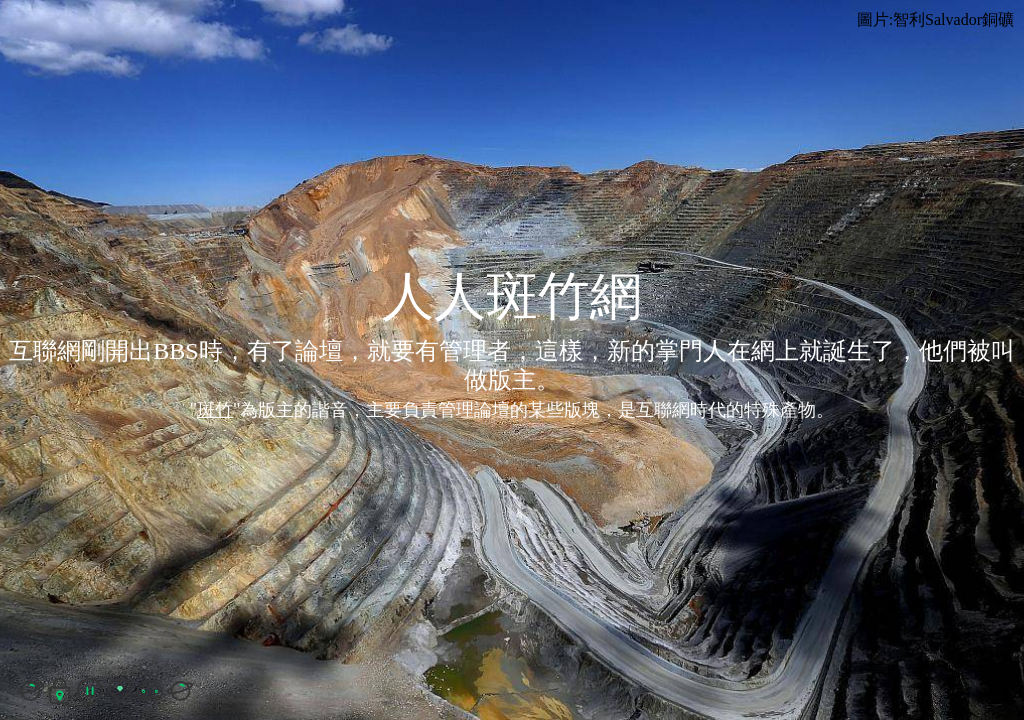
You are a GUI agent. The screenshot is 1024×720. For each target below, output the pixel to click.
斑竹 (215, 410)
